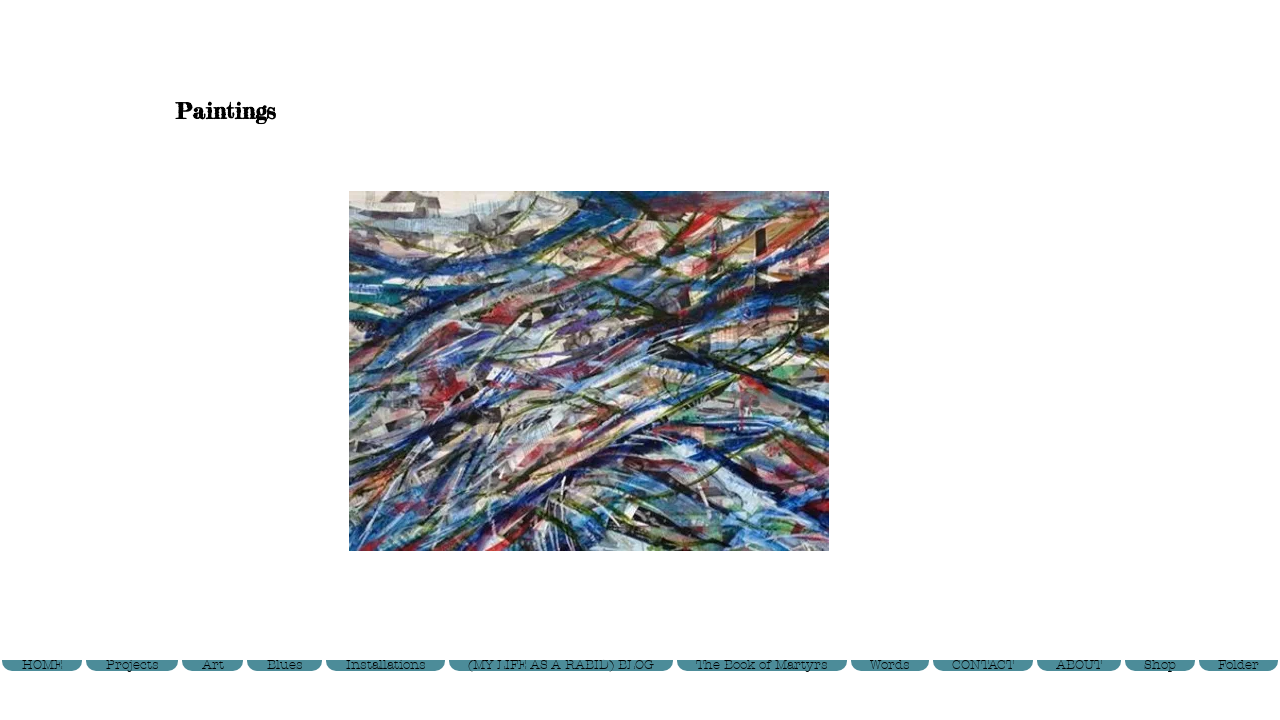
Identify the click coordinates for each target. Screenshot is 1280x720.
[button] (589, 371)
